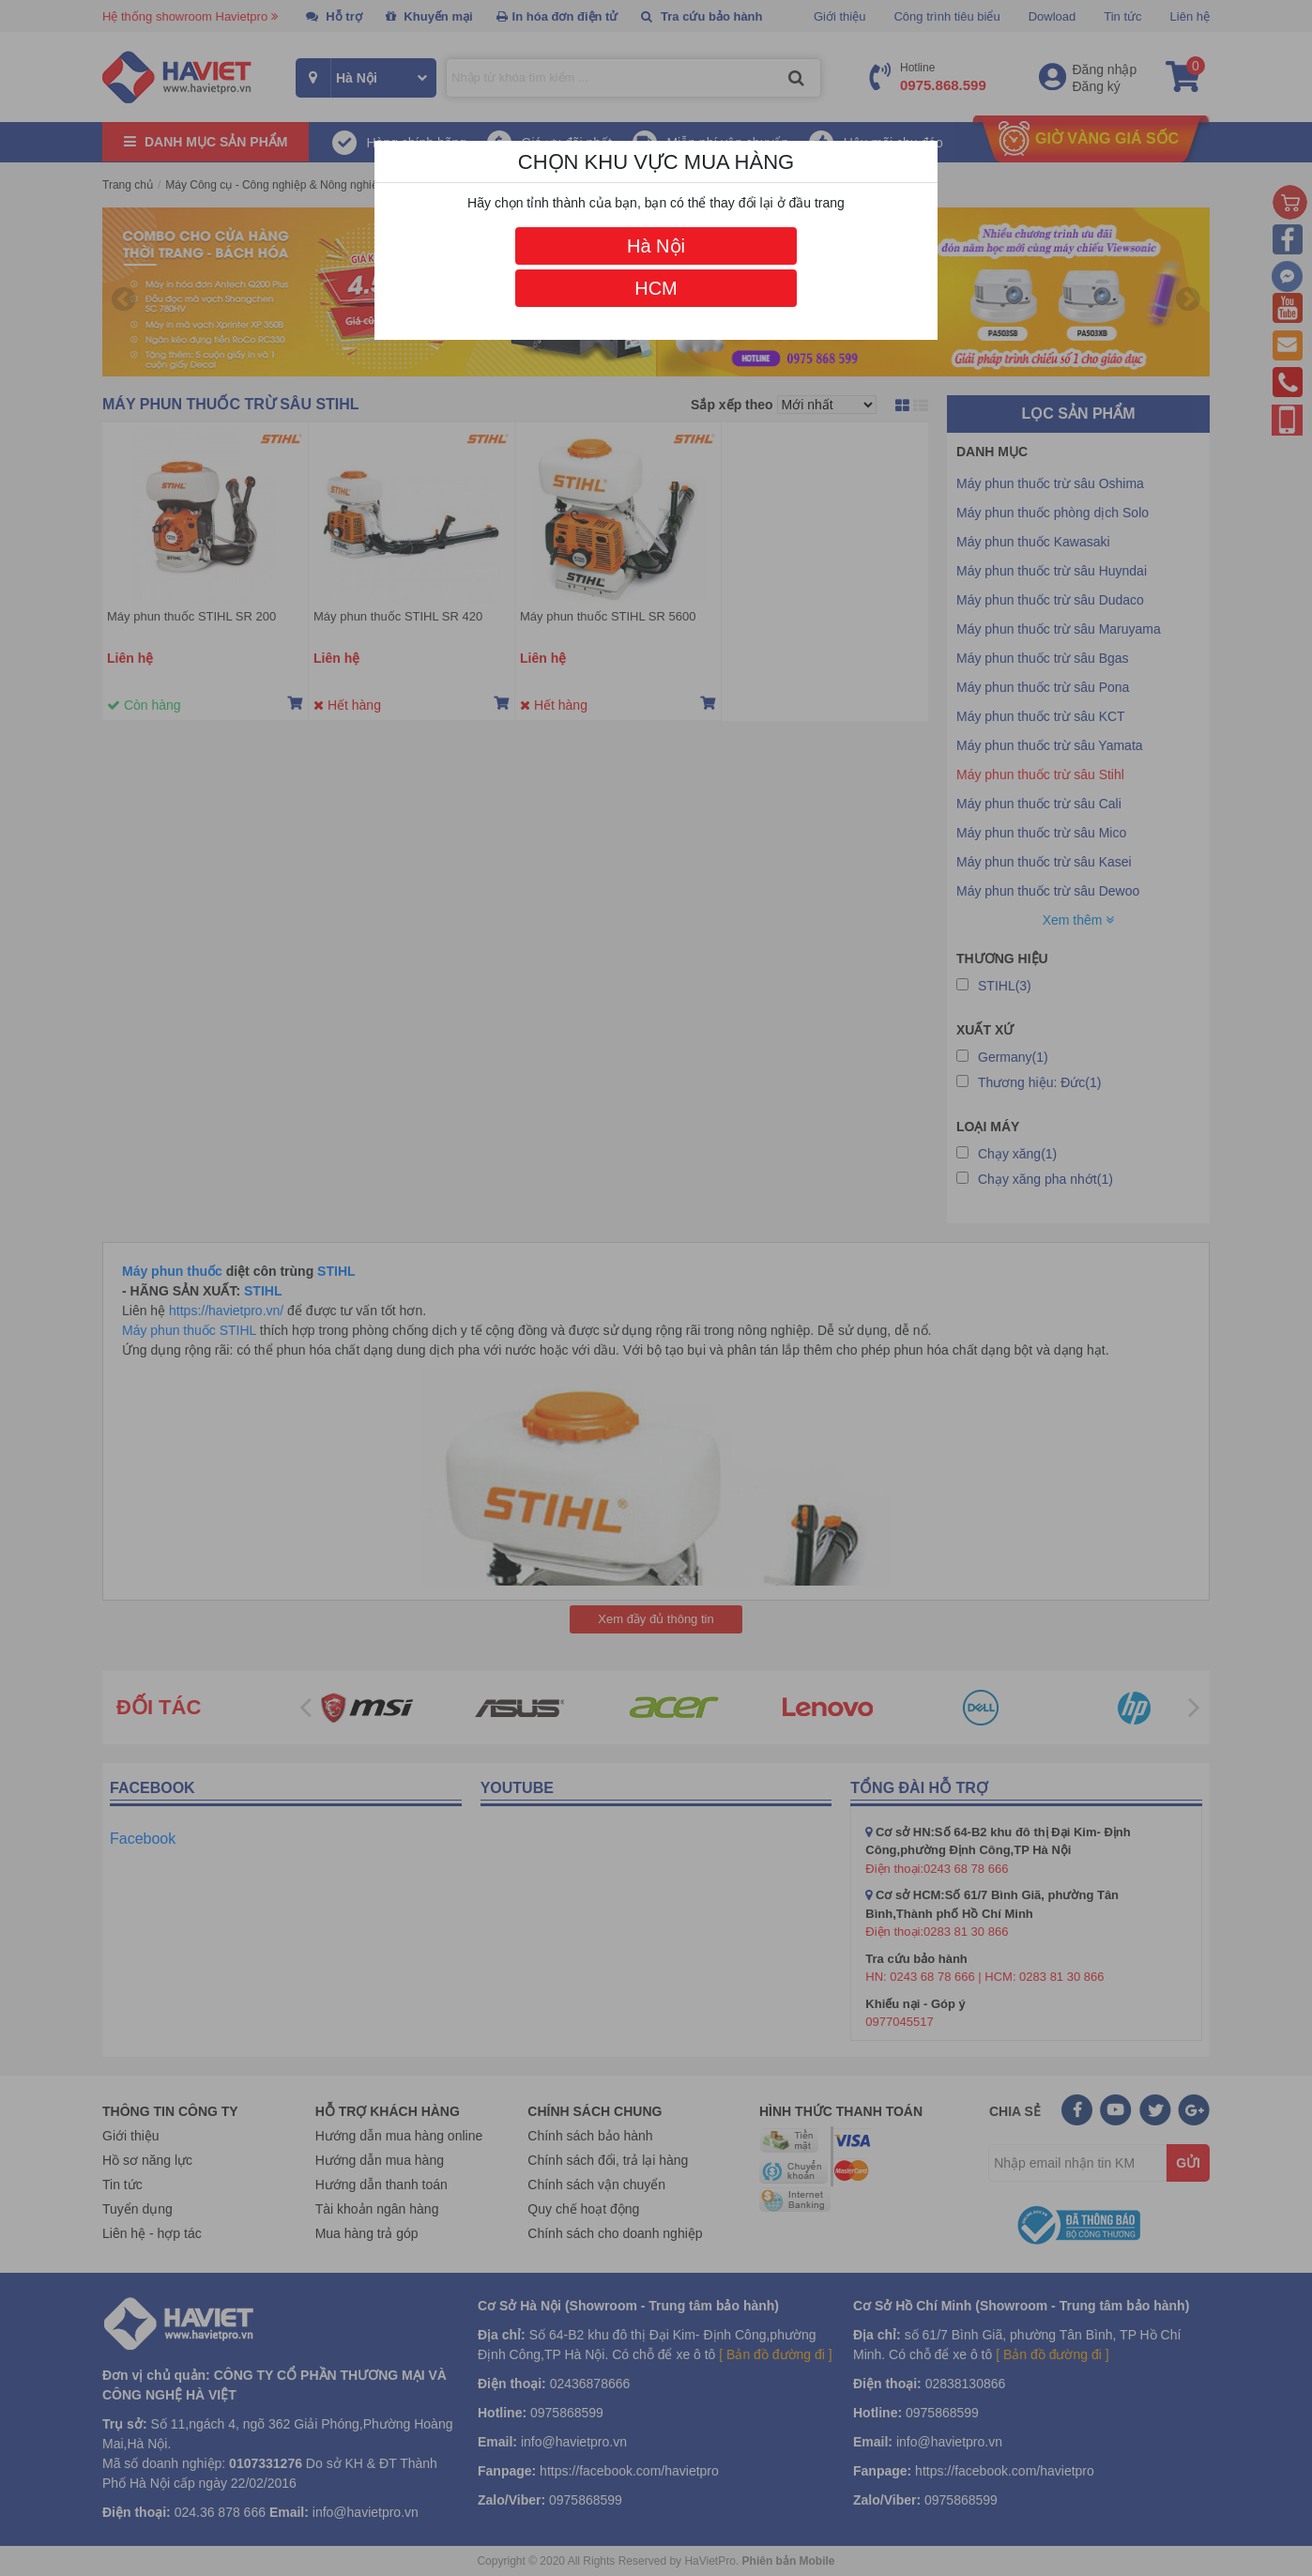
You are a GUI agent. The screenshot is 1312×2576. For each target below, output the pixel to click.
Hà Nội (656, 246)
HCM (656, 288)
